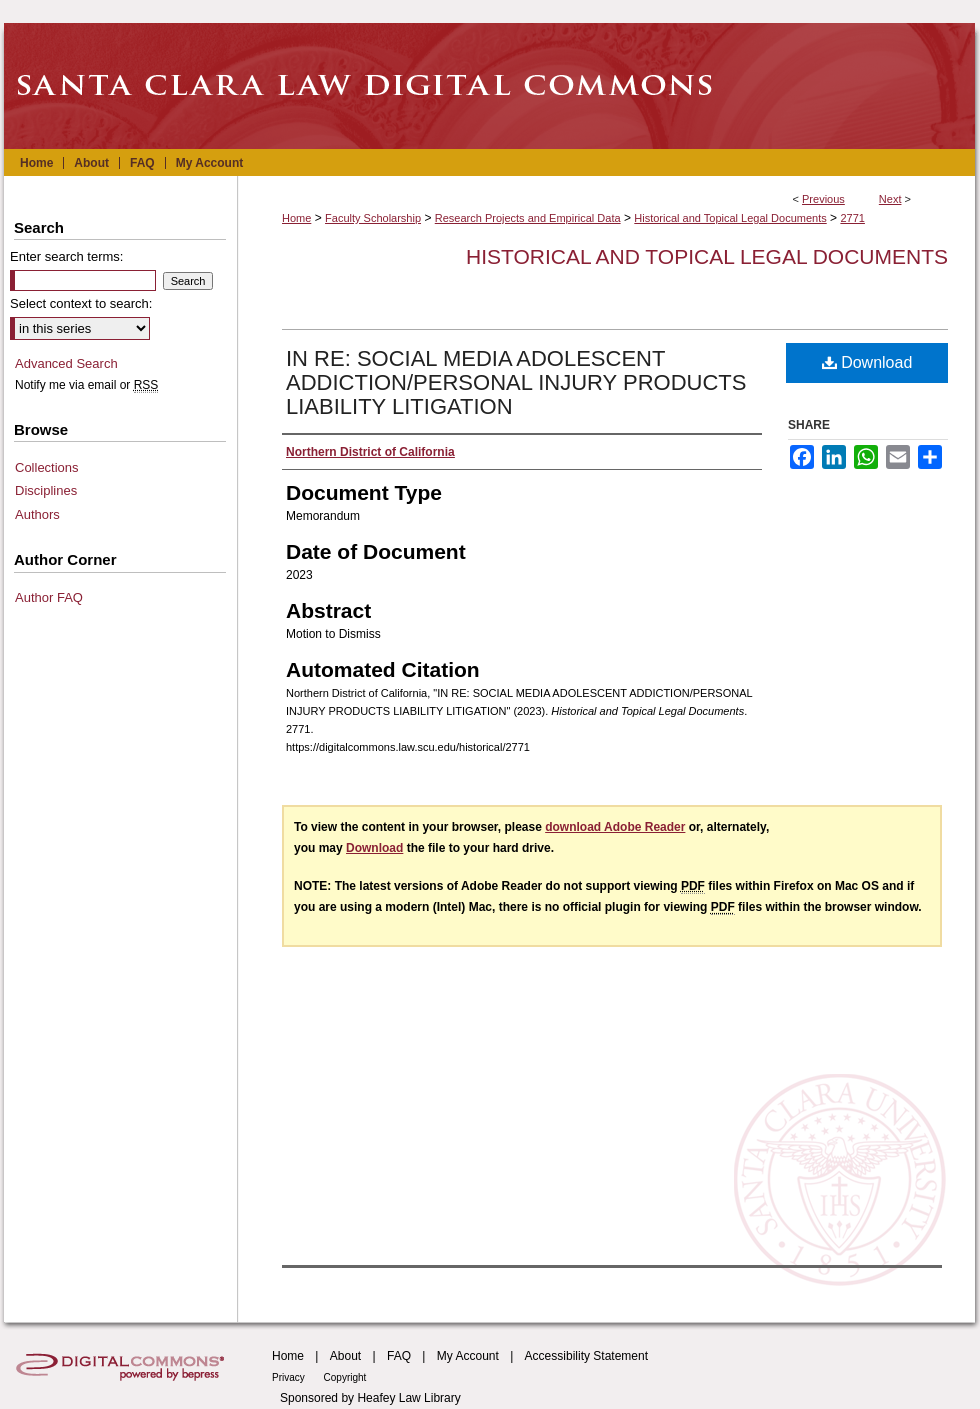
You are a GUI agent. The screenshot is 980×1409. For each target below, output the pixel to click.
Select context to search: (81, 303)
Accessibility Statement (586, 1356)
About (345, 1356)
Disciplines (46, 490)
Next (890, 199)
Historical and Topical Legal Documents (730, 218)
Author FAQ (49, 597)
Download (867, 362)
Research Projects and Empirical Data (528, 218)
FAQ (399, 1356)
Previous (823, 199)
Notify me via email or (86, 385)
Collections (47, 467)
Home (296, 218)
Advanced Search (66, 363)
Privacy (290, 1377)
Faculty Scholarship (373, 218)
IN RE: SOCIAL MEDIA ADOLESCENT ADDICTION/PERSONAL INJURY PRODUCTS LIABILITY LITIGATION (516, 382)
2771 (852, 218)
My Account (468, 1356)
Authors (37, 514)
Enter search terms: (66, 256)
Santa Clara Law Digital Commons (490, 86)
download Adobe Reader (615, 827)
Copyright (345, 1377)
